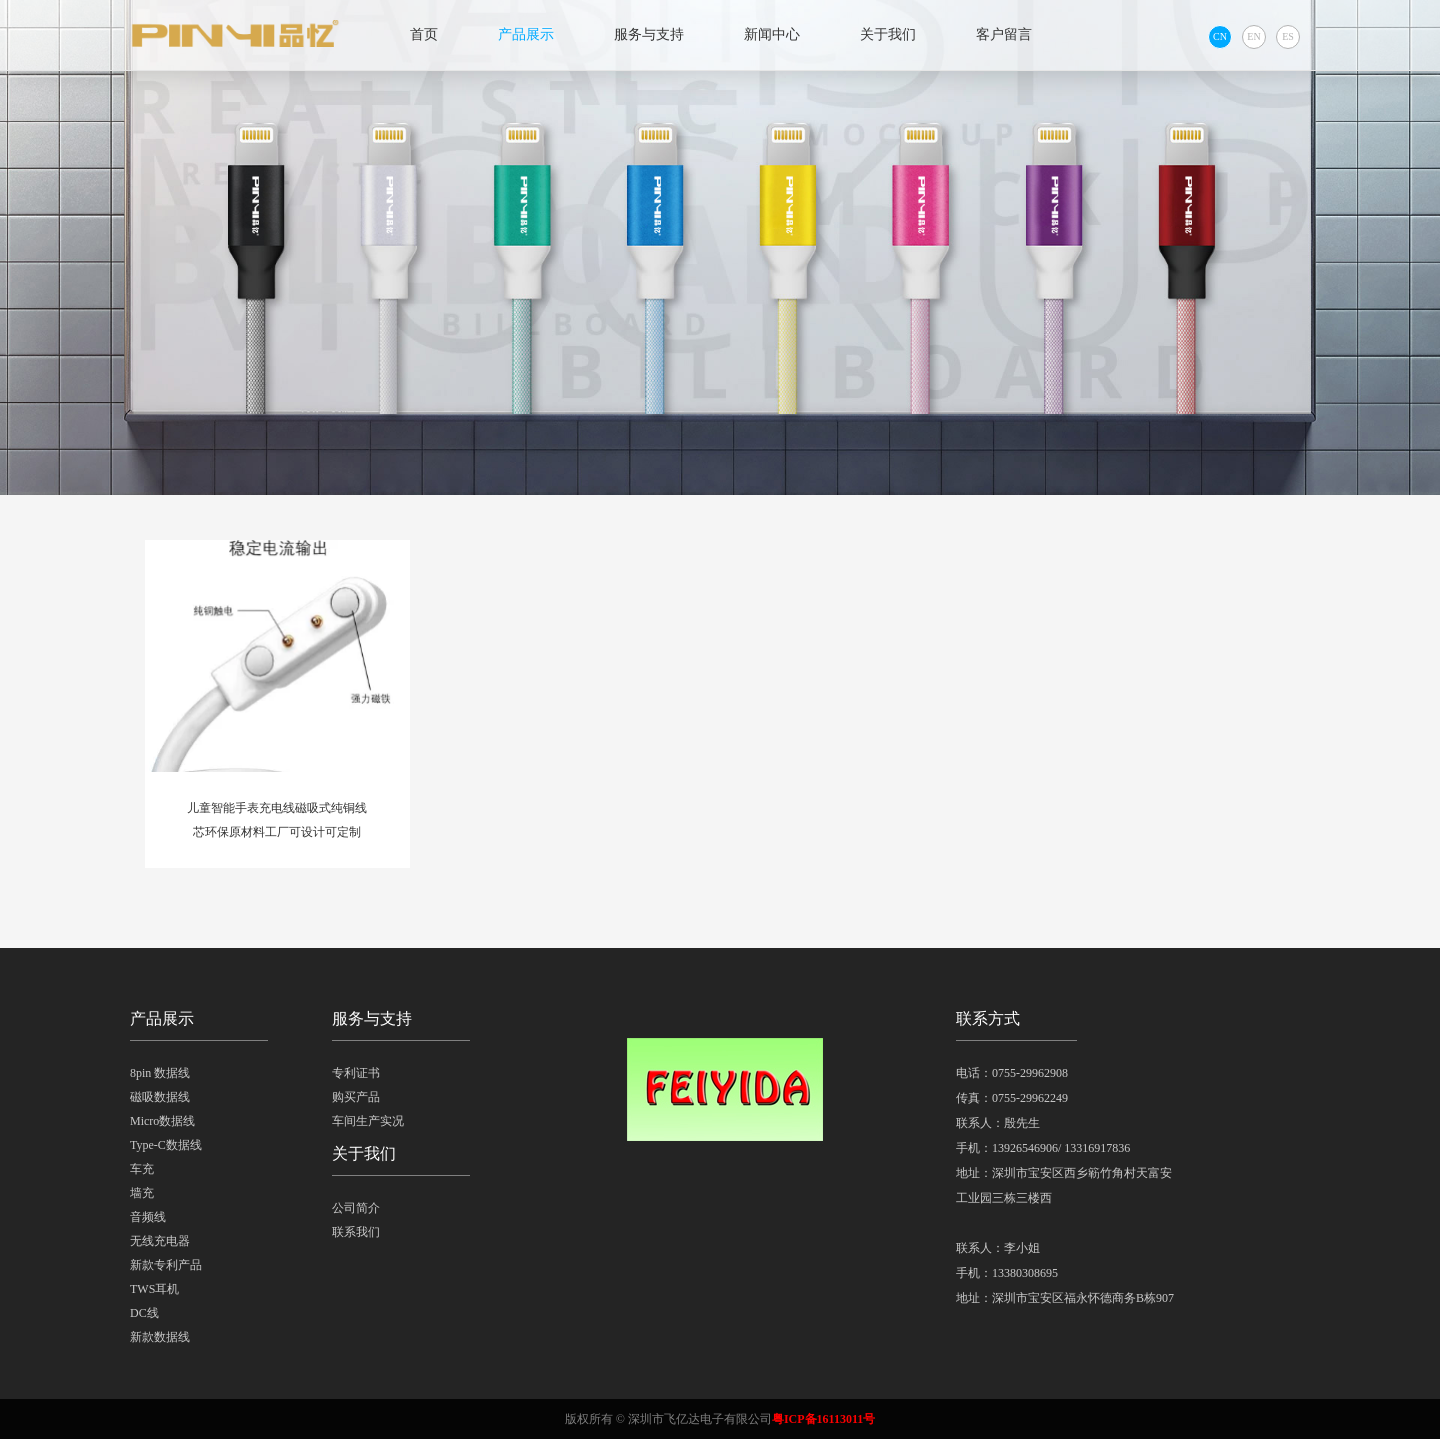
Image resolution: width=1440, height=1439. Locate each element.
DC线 (144, 1313)
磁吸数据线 (160, 1097)
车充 (142, 1169)
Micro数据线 (162, 1121)
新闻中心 (772, 34)
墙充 (142, 1193)
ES (1288, 36)
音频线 (148, 1217)
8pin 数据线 (160, 1073)
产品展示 (526, 34)
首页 (424, 34)
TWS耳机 (154, 1289)
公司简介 (356, 1208)
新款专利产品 (166, 1265)
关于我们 (888, 34)
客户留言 (1004, 34)
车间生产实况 (368, 1121)
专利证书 (356, 1073)
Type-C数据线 (166, 1145)
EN (1253, 36)
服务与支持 (649, 34)
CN (1220, 36)
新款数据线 (160, 1337)
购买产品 (356, 1097)
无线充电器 (160, 1241)
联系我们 (356, 1232)
